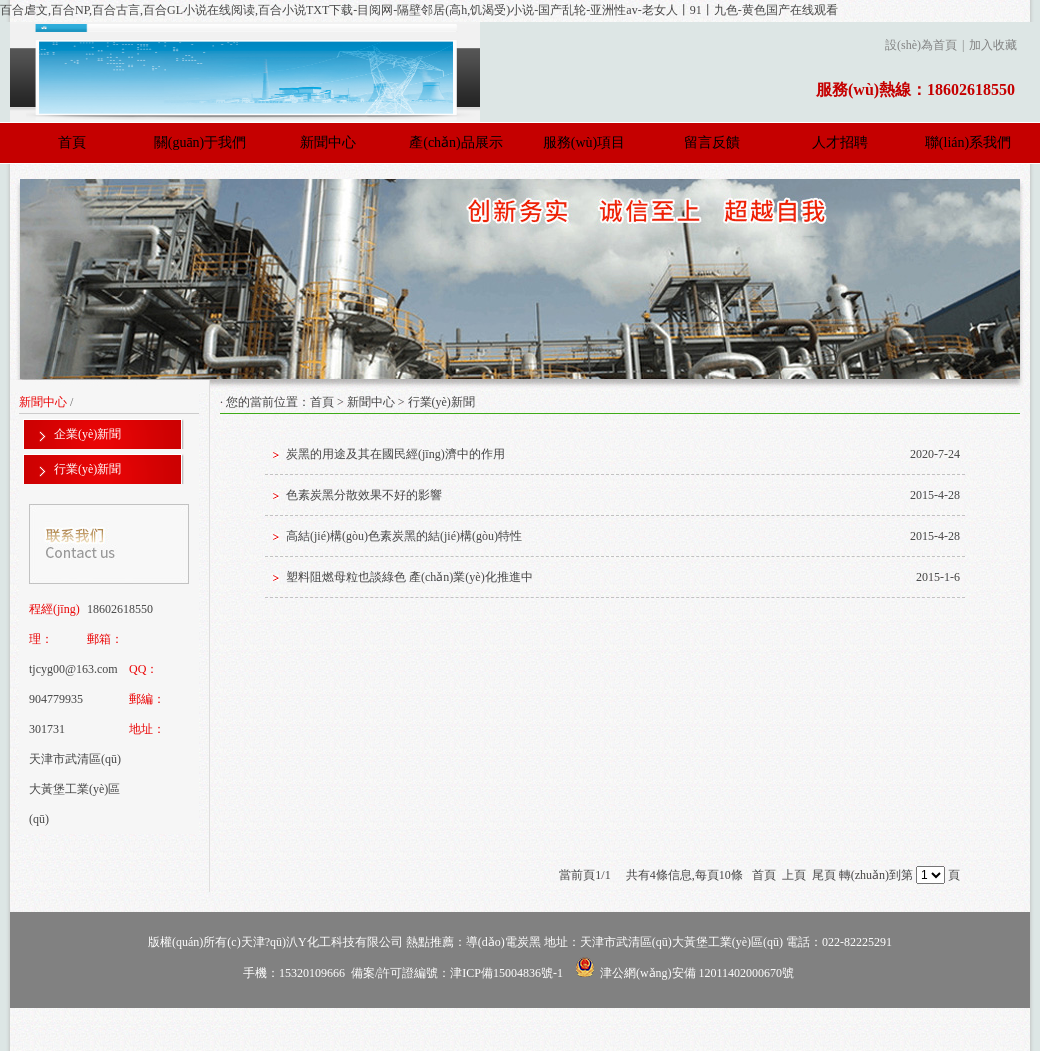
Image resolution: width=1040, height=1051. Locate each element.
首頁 (72, 142)
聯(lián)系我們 (968, 142)
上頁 (794, 875)
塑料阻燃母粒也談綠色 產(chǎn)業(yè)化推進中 (409, 577)
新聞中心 (328, 142)
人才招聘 (840, 142)
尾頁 (824, 875)
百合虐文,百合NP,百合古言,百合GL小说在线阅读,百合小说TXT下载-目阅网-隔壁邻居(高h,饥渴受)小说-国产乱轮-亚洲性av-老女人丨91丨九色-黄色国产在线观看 (419, 10)
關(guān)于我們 (200, 142)
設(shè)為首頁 (921, 45)
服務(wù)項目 (584, 142)
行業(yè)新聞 (87, 469)
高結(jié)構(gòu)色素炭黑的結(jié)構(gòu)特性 (404, 536)
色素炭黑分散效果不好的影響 (364, 495)
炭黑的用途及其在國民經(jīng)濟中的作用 (395, 454)
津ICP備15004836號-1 (506, 973)
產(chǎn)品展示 (456, 142)
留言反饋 (712, 142)
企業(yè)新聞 (87, 434)
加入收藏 (993, 45)
